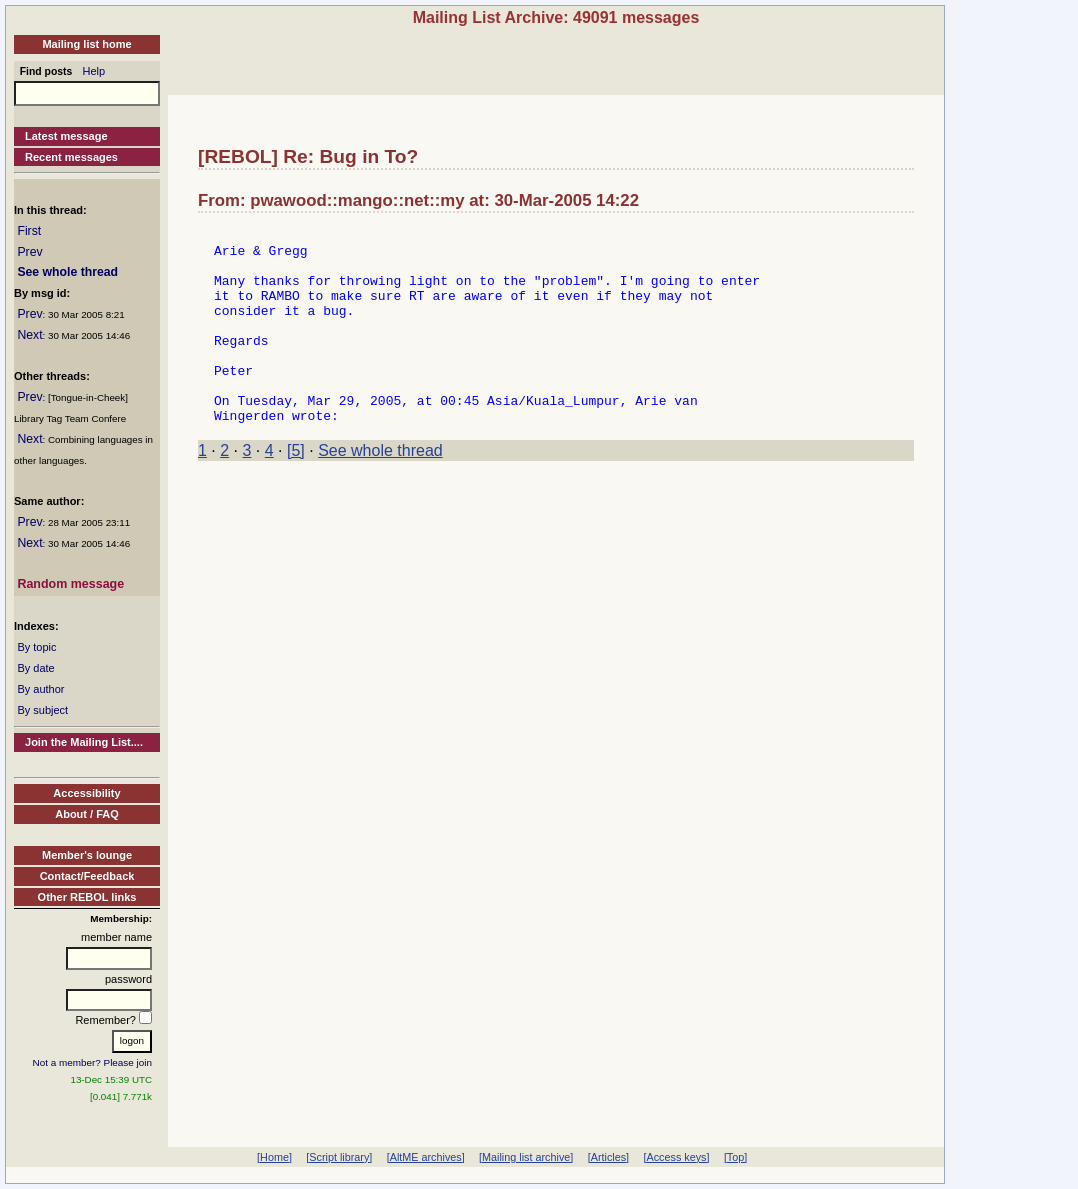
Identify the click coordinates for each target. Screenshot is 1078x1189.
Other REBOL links (87, 897)
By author (40, 689)
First (29, 231)
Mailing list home (86, 44)
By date (35, 668)
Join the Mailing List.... (84, 742)
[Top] (735, 1157)
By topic (36, 647)
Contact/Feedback (87, 876)
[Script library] (339, 1157)
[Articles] (608, 1157)
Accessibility (86, 793)
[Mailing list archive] (526, 1157)
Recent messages (71, 157)
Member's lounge (87, 855)
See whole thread (67, 272)
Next (29, 335)
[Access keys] (676, 1157)
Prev (29, 252)
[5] (296, 489)
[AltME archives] (426, 1157)
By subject (42, 710)
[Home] (274, 1157)
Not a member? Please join (93, 1062)
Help (94, 71)
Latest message (66, 136)
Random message (70, 584)
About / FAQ (87, 814)
